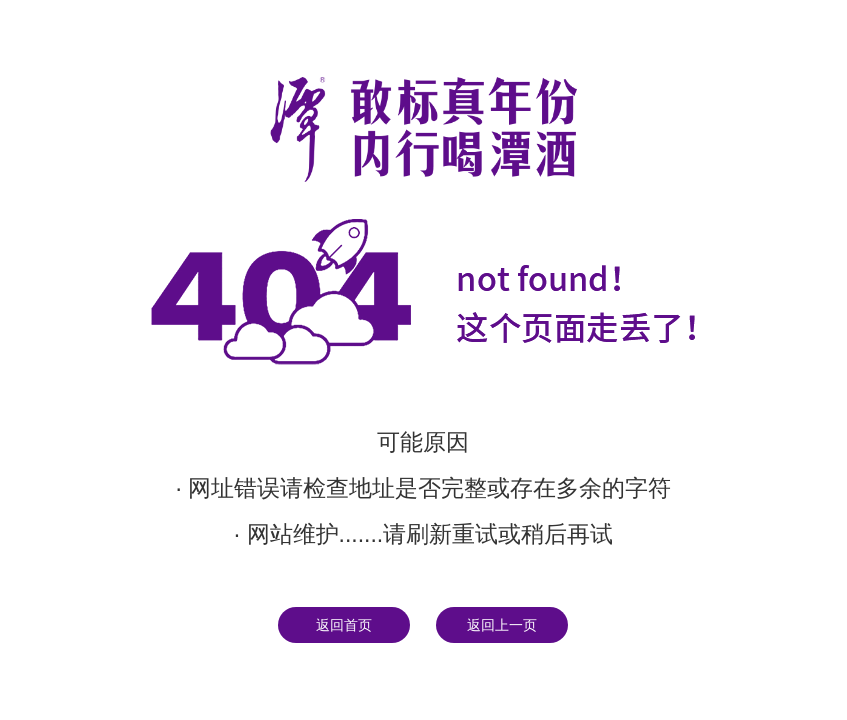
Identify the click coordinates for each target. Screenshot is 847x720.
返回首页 (344, 625)
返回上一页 (502, 625)
